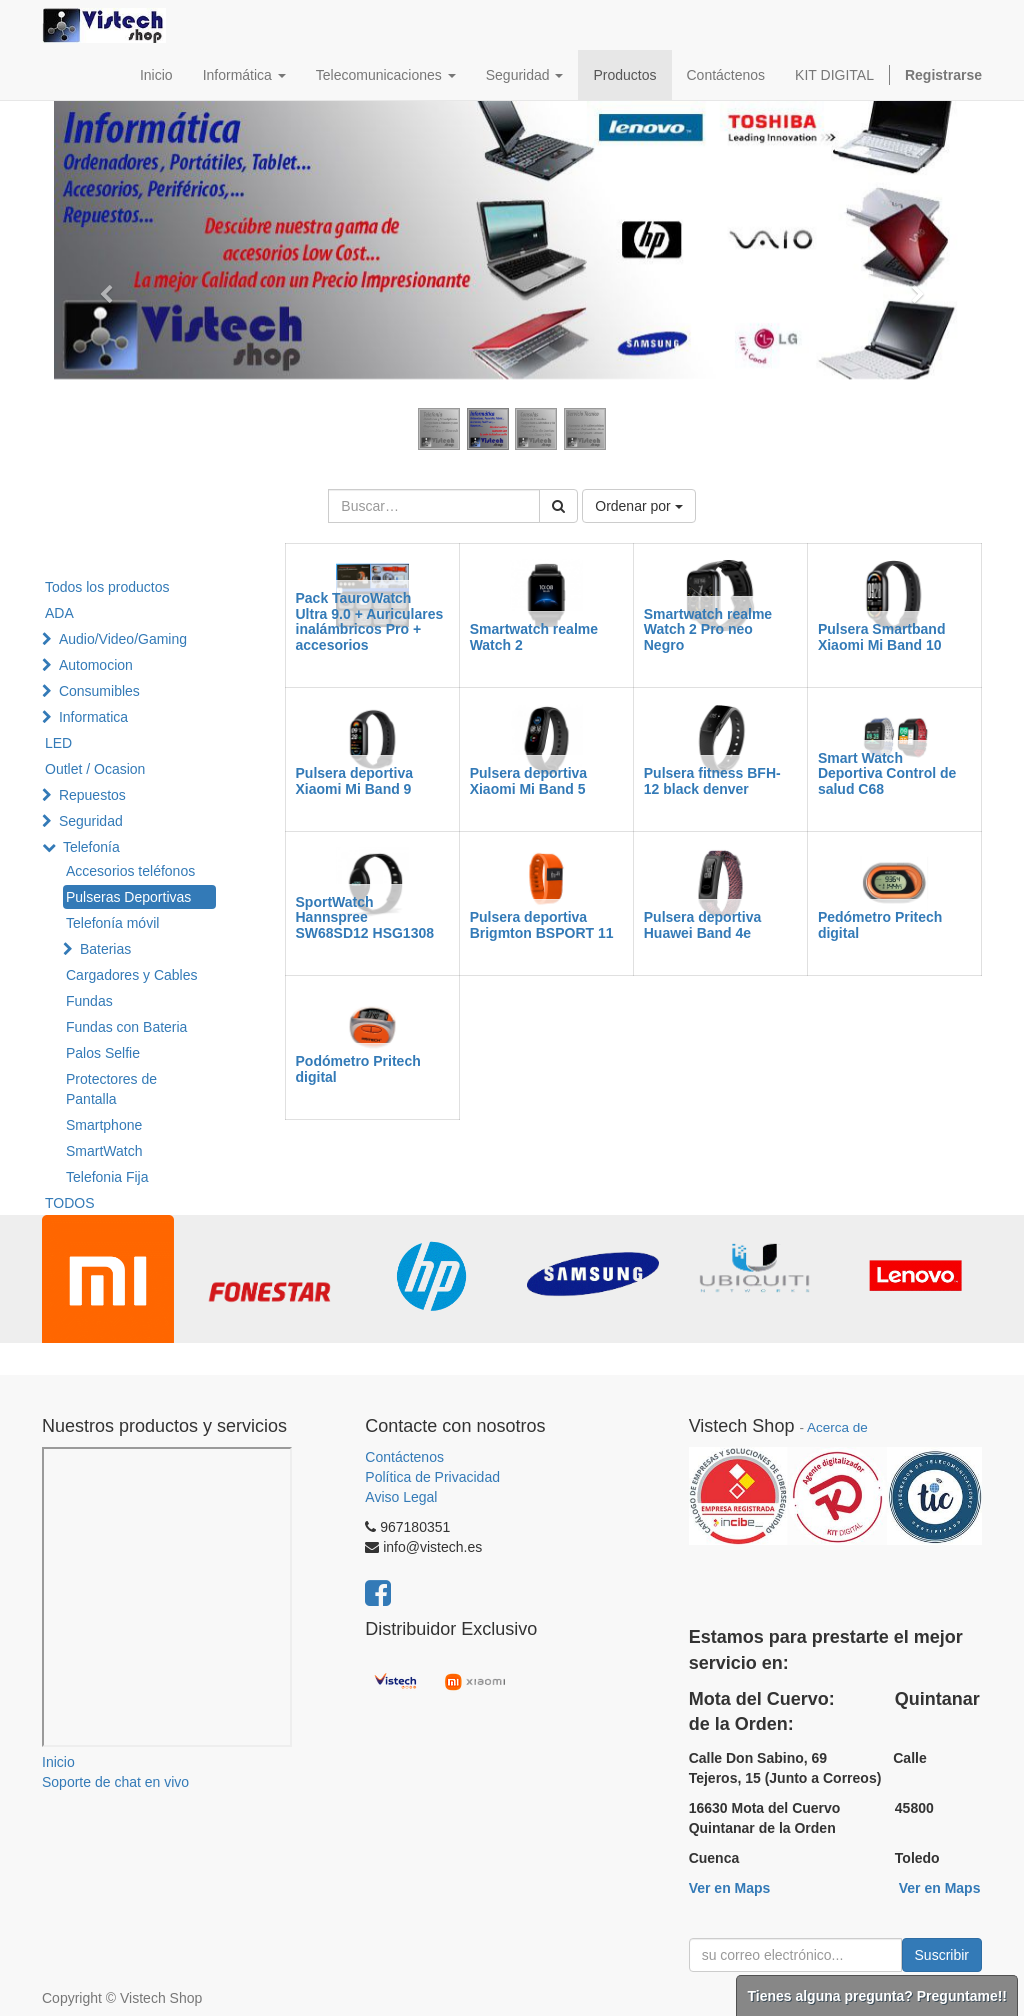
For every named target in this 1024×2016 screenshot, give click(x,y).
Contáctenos (404, 1457)
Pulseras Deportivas (128, 897)
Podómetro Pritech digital (358, 1068)
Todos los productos (107, 587)
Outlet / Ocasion (95, 769)
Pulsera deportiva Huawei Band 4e (703, 924)
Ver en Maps (730, 1888)
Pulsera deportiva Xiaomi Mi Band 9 (355, 780)
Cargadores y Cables (132, 975)
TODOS (70, 1203)
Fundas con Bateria (126, 1027)
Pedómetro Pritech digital (880, 924)
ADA (59, 613)
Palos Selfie (103, 1053)
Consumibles (99, 691)
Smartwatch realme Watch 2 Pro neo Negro (708, 629)
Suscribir (942, 1955)
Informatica (93, 717)
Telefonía (91, 847)
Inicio (58, 1762)
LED (58, 743)
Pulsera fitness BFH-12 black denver (712, 780)
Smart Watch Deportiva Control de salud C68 (887, 773)
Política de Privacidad (432, 1477)
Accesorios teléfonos (130, 871)
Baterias (105, 949)
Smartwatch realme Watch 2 (534, 636)
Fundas (89, 1001)
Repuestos (92, 795)
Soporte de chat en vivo (115, 1782)
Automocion (96, 665)
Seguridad (91, 821)
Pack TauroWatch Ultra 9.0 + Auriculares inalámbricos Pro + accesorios (370, 621)
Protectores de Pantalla (111, 1089)
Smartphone (104, 1125)
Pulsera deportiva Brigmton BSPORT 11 (542, 924)
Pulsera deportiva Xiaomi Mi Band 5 (529, 780)
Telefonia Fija (107, 1177)
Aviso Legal (401, 1497)
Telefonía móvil (112, 923)
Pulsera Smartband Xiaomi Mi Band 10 (882, 636)
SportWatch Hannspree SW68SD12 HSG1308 (365, 917)
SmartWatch (104, 1151)
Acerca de (837, 1427)
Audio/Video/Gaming (123, 639)
